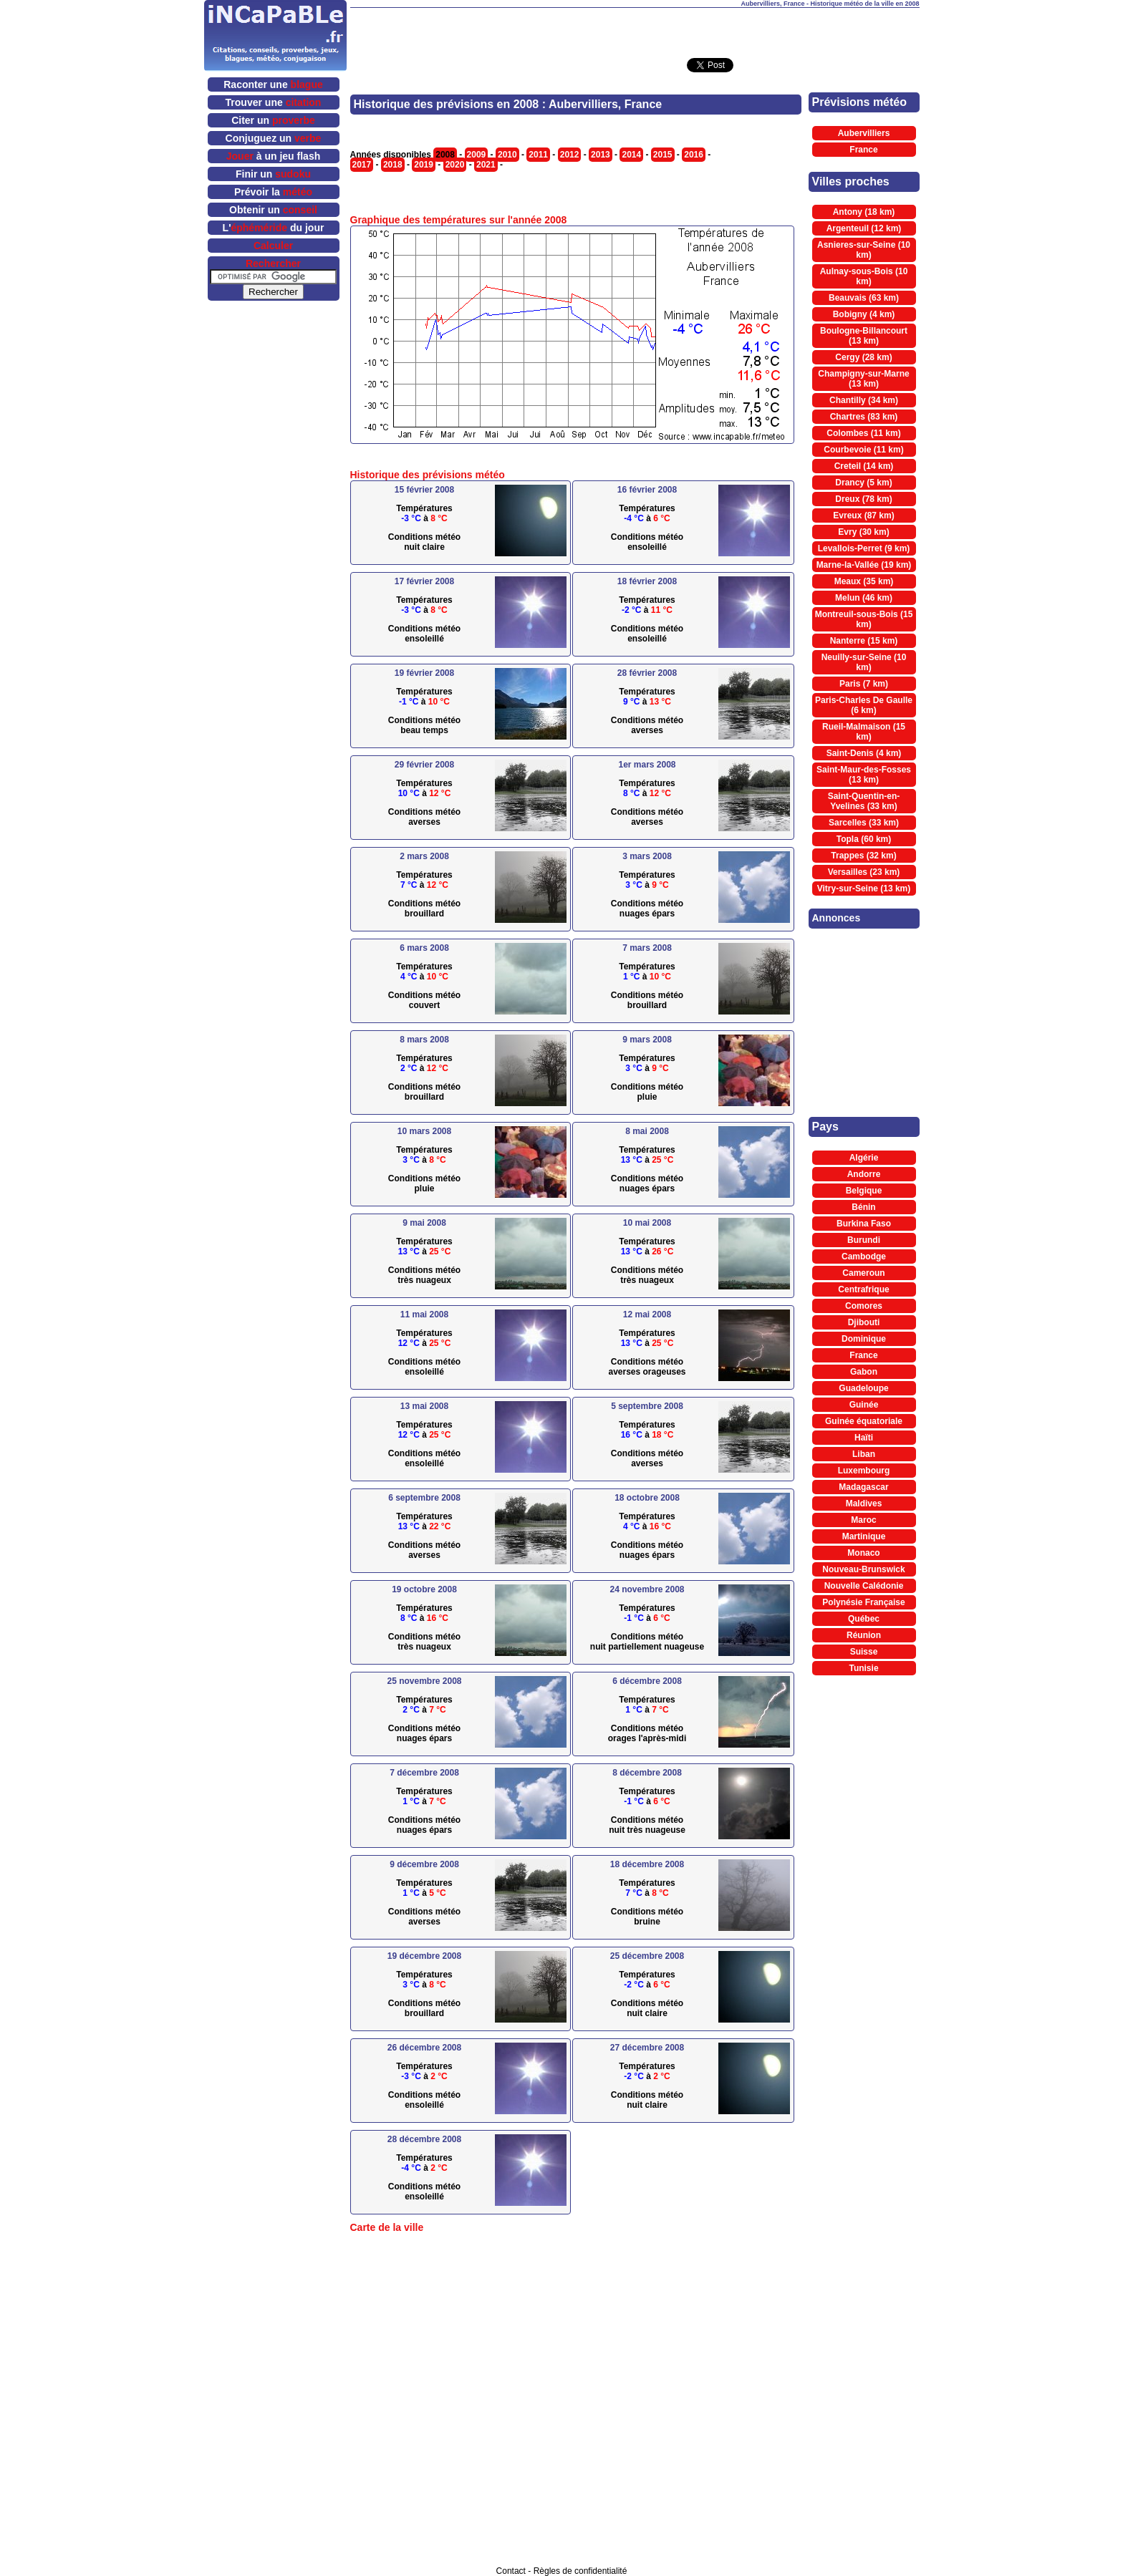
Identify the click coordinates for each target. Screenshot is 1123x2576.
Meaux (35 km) (864, 581)
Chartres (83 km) (864, 417)
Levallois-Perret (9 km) (864, 548)
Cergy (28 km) (863, 357)
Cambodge (864, 1256)
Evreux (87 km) (863, 515)
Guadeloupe (863, 1388)
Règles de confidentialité (580, 2571)
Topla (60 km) (864, 839)
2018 (393, 165)
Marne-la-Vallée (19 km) (864, 565)
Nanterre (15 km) (864, 641)
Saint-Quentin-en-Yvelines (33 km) (864, 801)
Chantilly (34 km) (863, 400)
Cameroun (863, 1273)
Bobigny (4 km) (864, 314)
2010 (507, 155)
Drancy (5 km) (863, 483)
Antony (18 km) (864, 212)
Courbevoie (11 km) (863, 450)
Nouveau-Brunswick (863, 1569)
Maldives (864, 1503)
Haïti (863, 1438)
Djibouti (864, 1322)
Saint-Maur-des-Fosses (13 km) (863, 775)
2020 (455, 165)
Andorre (864, 1174)
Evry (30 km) (863, 532)
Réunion (864, 1635)
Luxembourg (864, 1471)
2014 (631, 155)
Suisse (864, 1652)
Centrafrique (863, 1289)
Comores (863, 1306)
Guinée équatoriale (863, 1421)
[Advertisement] (634, 29)
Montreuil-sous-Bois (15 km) (864, 619)
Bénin (863, 1207)
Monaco (863, 1553)
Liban (863, 1454)
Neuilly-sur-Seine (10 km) (864, 662)
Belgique (864, 1191)
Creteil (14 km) (864, 466)
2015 (663, 155)
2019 (423, 165)
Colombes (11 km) (863, 433)
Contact (511, 2571)
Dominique (864, 1339)
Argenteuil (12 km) (864, 228)
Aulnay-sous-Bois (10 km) (864, 276)
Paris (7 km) (863, 684)
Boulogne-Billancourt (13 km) (863, 336)
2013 (600, 155)
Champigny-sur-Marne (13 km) (863, 379)
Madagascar (863, 1487)
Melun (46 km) (863, 598)
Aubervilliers (864, 133)
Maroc (863, 1520)
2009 (476, 155)
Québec (863, 1619)
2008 (445, 155)
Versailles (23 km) (864, 872)
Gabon (863, 1372)
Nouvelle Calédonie (864, 1586)
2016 (693, 155)
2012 (569, 155)
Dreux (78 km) (863, 499)
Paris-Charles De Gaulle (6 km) (863, 705)
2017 (362, 165)
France (863, 150)
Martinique (864, 1536)
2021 (486, 165)
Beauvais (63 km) (864, 298)
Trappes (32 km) (863, 856)
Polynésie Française (863, 1602)
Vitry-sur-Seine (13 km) (864, 888)
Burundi (863, 1240)
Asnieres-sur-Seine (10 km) (863, 250)
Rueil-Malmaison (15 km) (863, 732)
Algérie (864, 1158)
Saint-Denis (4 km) (864, 753)
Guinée (864, 1405)
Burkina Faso (864, 1224)
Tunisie (863, 1668)
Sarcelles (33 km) (864, 823)
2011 (538, 155)
